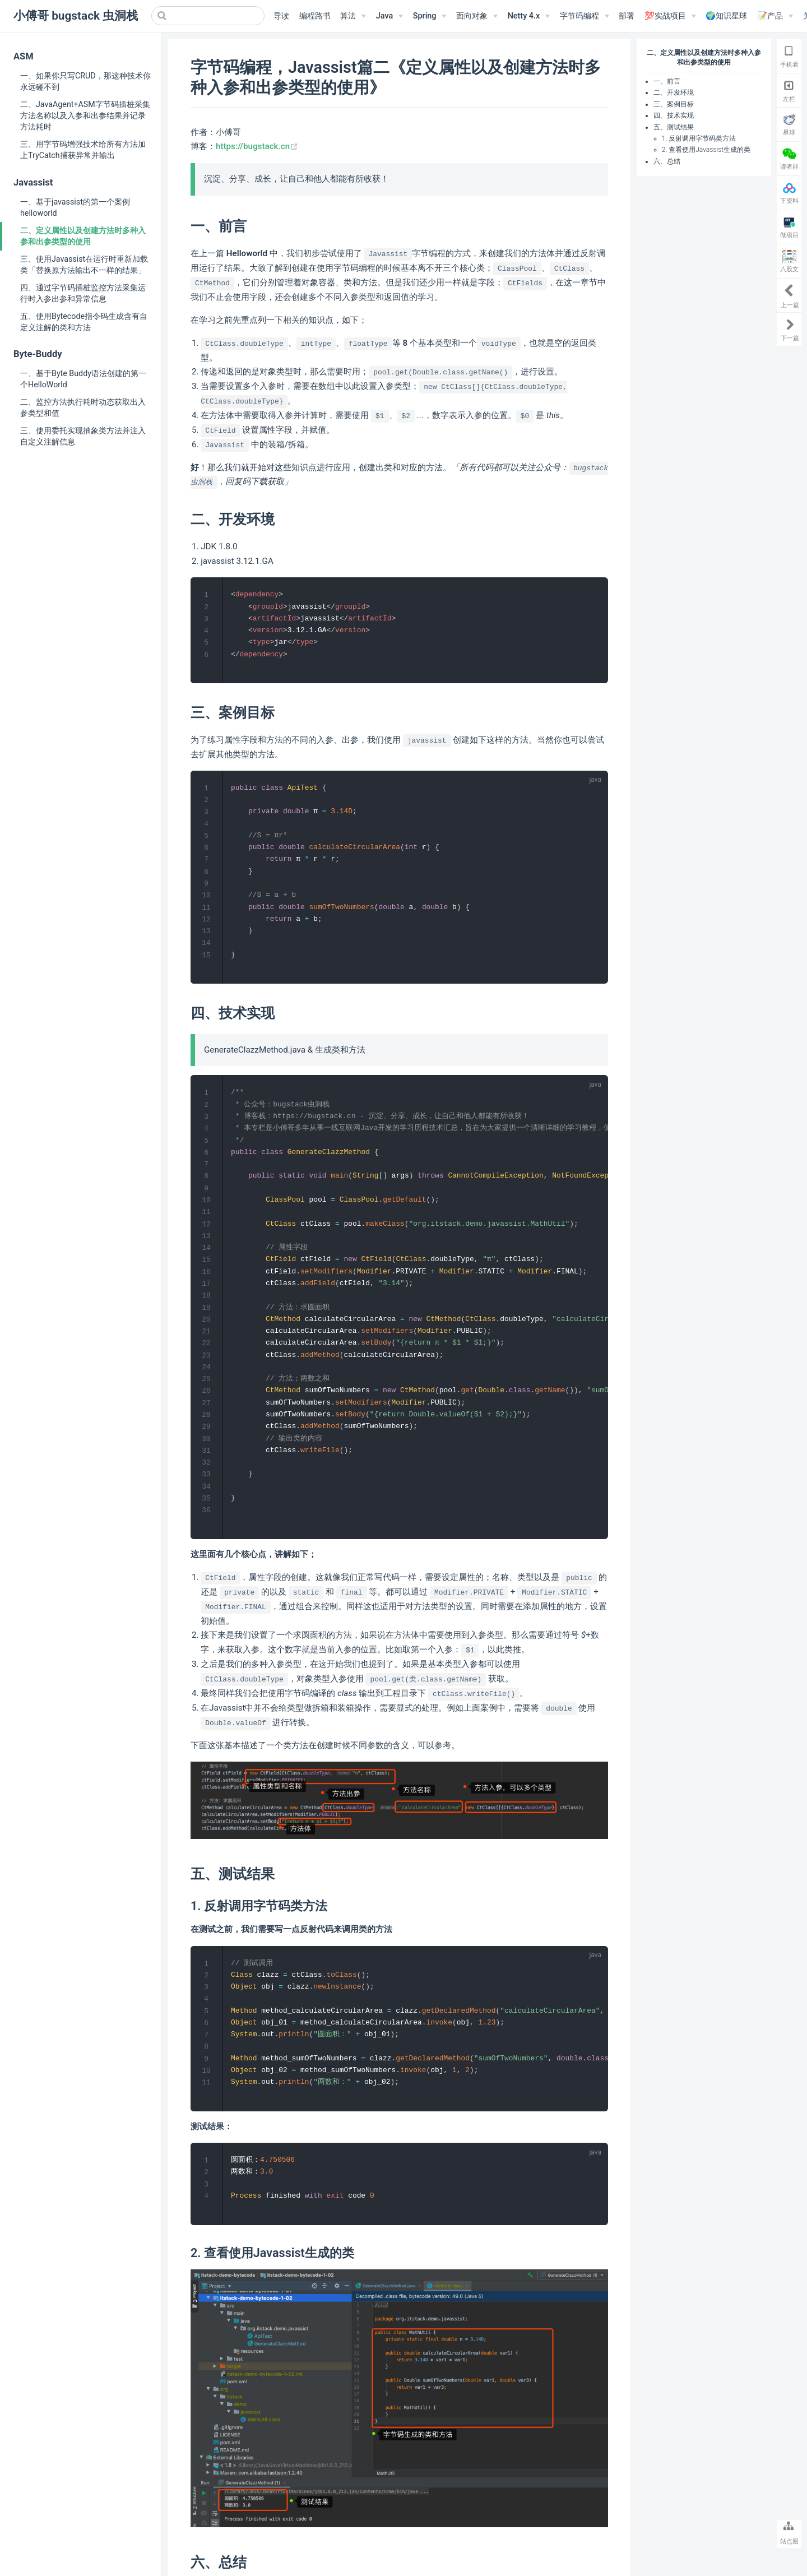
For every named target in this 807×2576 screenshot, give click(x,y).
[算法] (353, 16)
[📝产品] (775, 16)
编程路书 (315, 16)
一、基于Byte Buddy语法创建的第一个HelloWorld (83, 379)
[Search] (208, 15)
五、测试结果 (673, 127)
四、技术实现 (673, 115)
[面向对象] (477, 16)
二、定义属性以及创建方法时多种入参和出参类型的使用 (83, 236)
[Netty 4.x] (529, 16)
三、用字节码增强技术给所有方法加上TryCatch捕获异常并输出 (83, 150)
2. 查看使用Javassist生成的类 (706, 150)
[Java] (389, 16)
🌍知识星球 (726, 16)
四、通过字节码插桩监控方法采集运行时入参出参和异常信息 (83, 293)
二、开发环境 (673, 92)
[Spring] (430, 16)
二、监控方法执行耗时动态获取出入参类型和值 (83, 407)
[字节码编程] (584, 16)
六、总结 (666, 161)
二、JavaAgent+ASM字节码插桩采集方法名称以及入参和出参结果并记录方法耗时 (85, 115)
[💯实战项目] (670, 16)
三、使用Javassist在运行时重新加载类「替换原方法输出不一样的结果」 (84, 264)
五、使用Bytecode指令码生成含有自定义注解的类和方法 (83, 322)
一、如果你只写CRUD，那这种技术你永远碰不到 (85, 81)
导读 (281, 16)
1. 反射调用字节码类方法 (699, 138)
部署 (626, 16)
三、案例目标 (673, 104)
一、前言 (666, 81)
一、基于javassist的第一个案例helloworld (75, 207)
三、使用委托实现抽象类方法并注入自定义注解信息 (83, 436)
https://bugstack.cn (257, 146)
